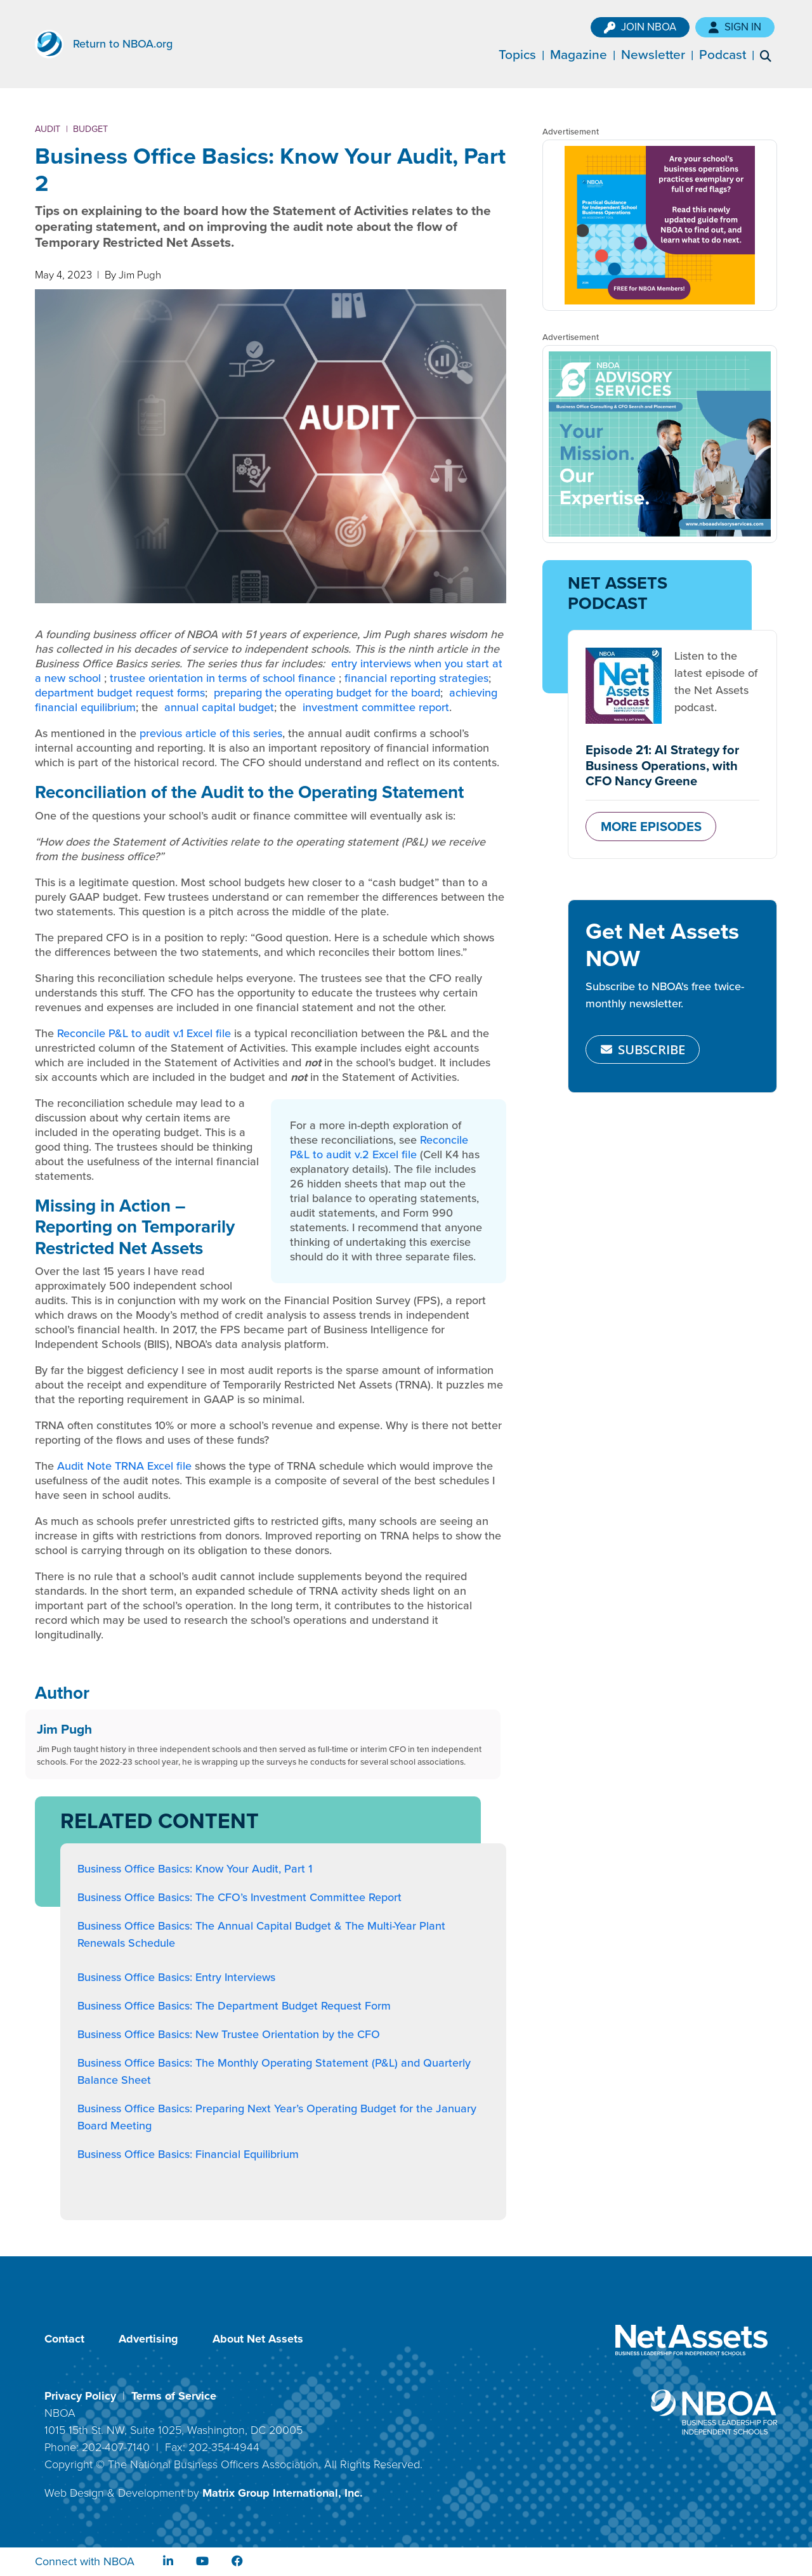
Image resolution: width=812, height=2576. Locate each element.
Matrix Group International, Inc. (282, 2493)
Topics (527, 54)
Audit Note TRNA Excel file (124, 1466)
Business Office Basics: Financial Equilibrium (188, 2154)
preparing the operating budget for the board (327, 692)
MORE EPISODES (651, 826)
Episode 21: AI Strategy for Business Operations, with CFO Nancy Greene (662, 765)
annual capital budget (219, 707)
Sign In (744, 27)
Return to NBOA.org (123, 44)
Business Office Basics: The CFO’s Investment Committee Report (239, 1897)
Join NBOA (649, 27)
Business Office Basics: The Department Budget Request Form (234, 2005)
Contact (64, 2339)
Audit (47, 129)
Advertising (148, 2339)
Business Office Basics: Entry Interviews (176, 1977)
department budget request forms (120, 692)
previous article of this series (211, 733)
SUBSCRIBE (643, 1049)
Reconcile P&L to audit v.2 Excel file (379, 1147)
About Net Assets (258, 2339)
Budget (90, 129)
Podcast (732, 54)
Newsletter (663, 54)
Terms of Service (173, 2396)
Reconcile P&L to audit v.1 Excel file (144, 1033)
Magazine (588, 54)
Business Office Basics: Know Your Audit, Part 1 (194, 1868)
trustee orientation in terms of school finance (223, 678)
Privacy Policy (80, 2396)
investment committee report (376, 707)
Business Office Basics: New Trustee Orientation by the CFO (228, 2034)
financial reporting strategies (416, 678)
